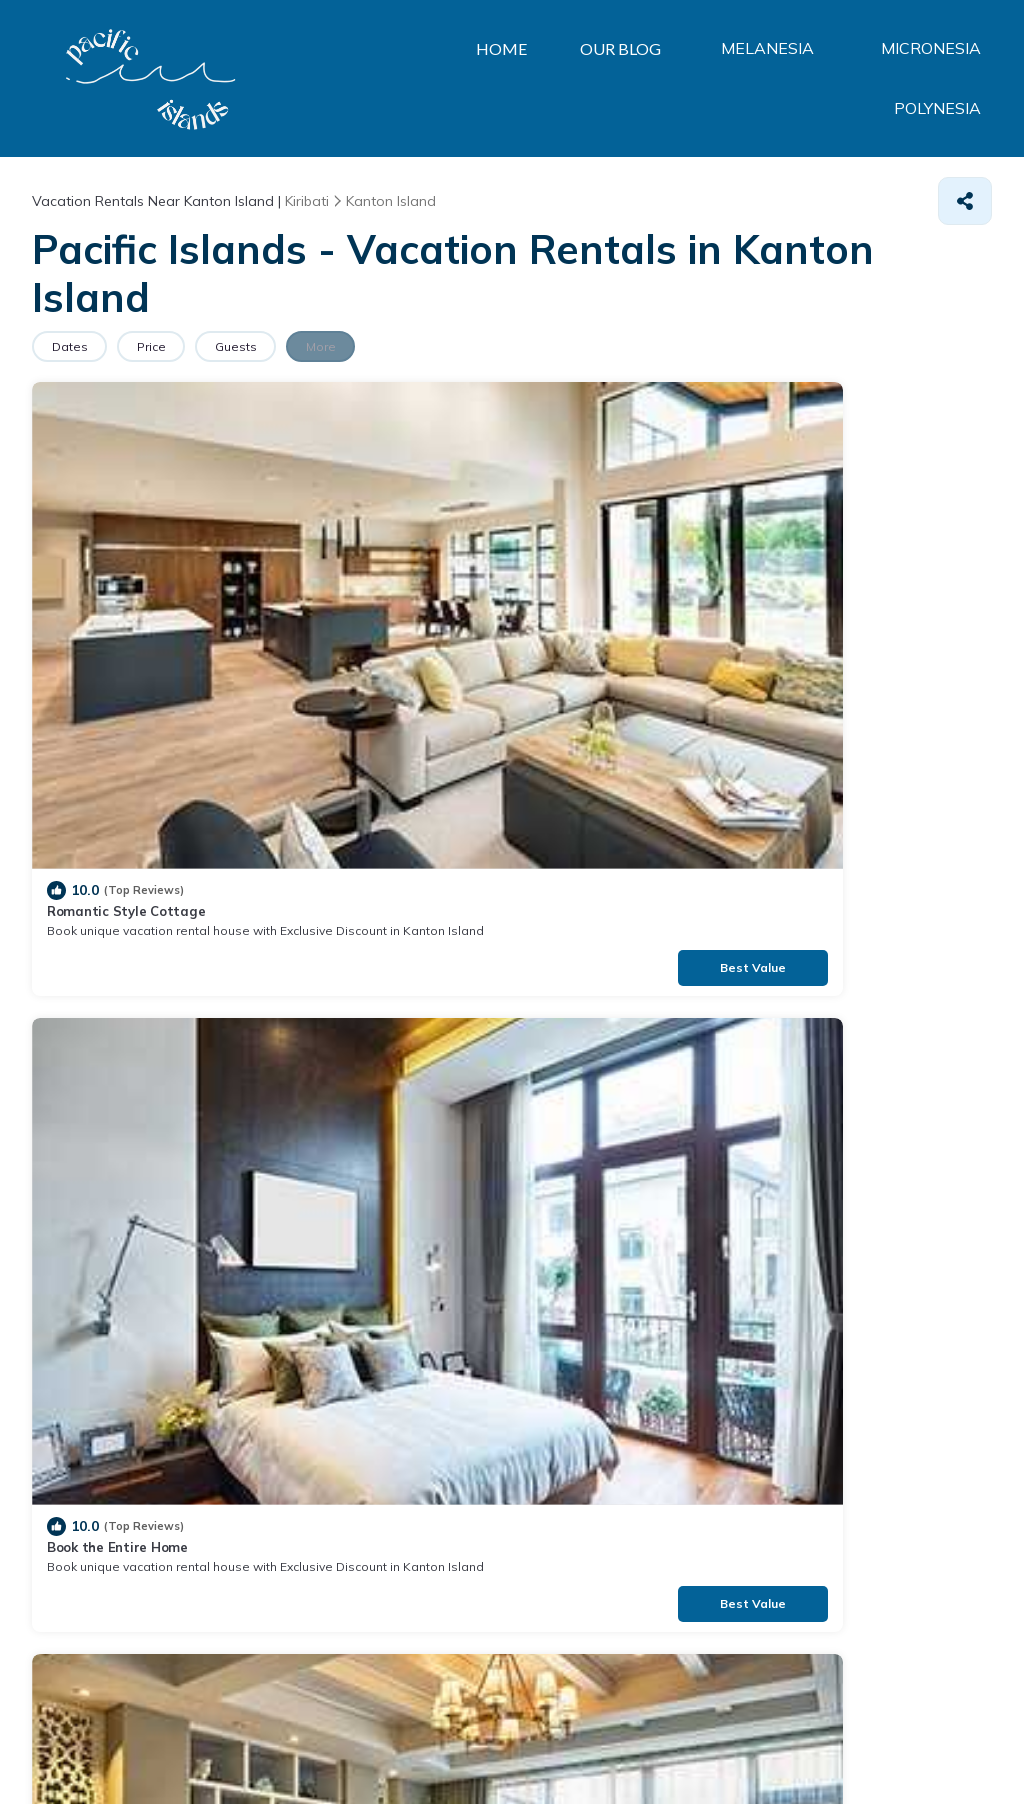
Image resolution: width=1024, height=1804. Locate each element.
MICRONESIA (790, 79)
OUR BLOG (490, 78)
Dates (77, 346)
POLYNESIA (941, 79)
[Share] (965, 201)
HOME (366, 78)
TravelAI (157, 1743)
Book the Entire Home (362, 560)
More (373, 346)
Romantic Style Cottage (126, 560)
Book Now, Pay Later (358, 863)
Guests (273, 346)
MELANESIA (635, 79)
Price (173, 346)
